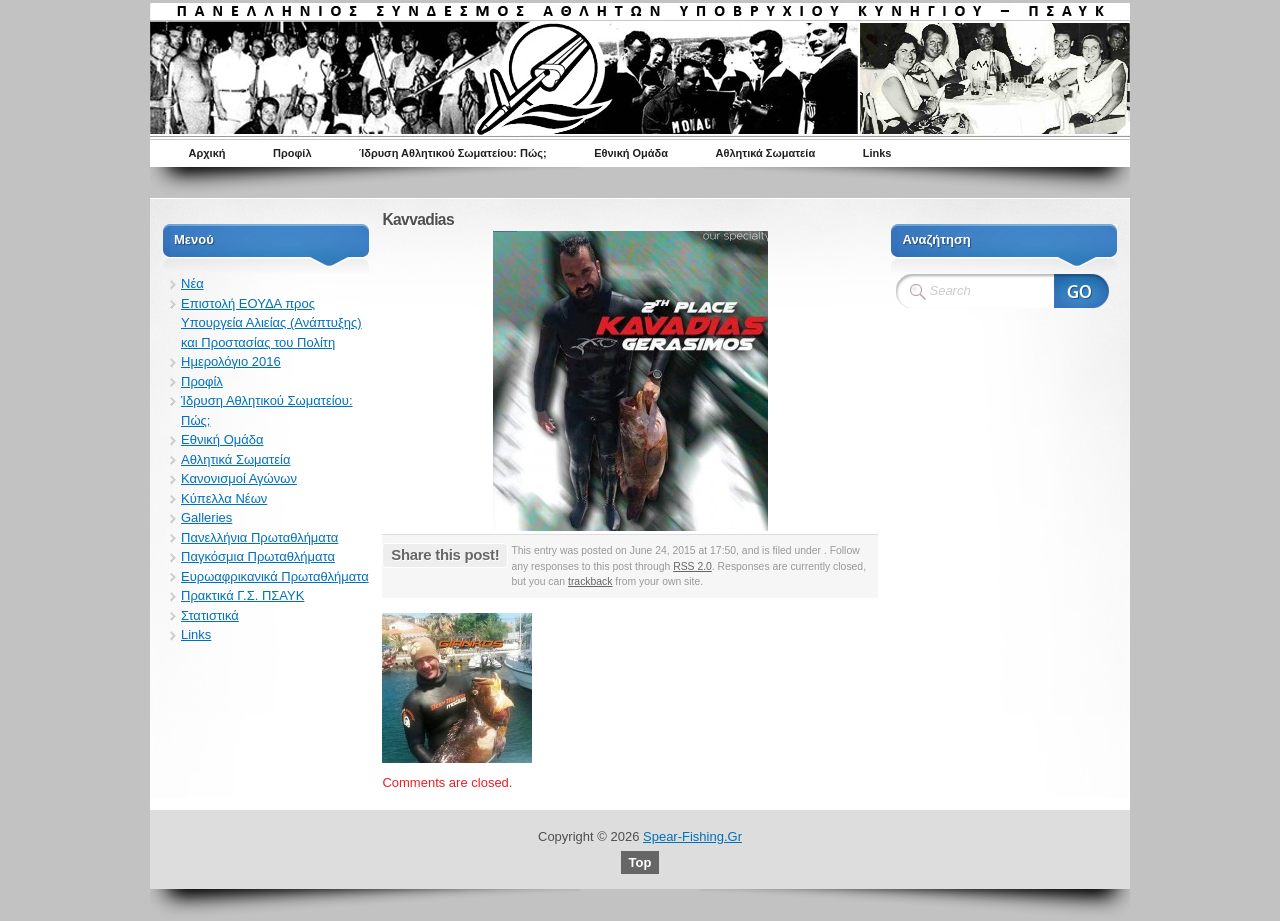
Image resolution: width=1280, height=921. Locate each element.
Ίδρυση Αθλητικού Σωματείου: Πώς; (453, 153)
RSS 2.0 (692, 566)
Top (640, 862)
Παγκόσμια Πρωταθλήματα (258, 556)
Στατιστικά (210, 615)
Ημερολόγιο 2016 (231, 361)
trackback (590, 581)
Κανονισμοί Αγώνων (239, 478)
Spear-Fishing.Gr (692, 836)
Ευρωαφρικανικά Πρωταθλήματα (275, 576)
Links (877, 153)
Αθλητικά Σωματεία (766, 153)
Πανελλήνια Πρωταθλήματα (259, 537)
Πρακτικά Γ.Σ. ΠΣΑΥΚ (242, 595)
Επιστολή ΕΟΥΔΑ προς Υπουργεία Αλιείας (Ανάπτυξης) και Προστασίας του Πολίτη (271, 323)
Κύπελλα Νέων (224, 498)
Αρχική (207, 153)
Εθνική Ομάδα (631, 153)
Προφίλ (292, 153)
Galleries (206, 517)
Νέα (192, 283)
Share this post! (445, 554)
